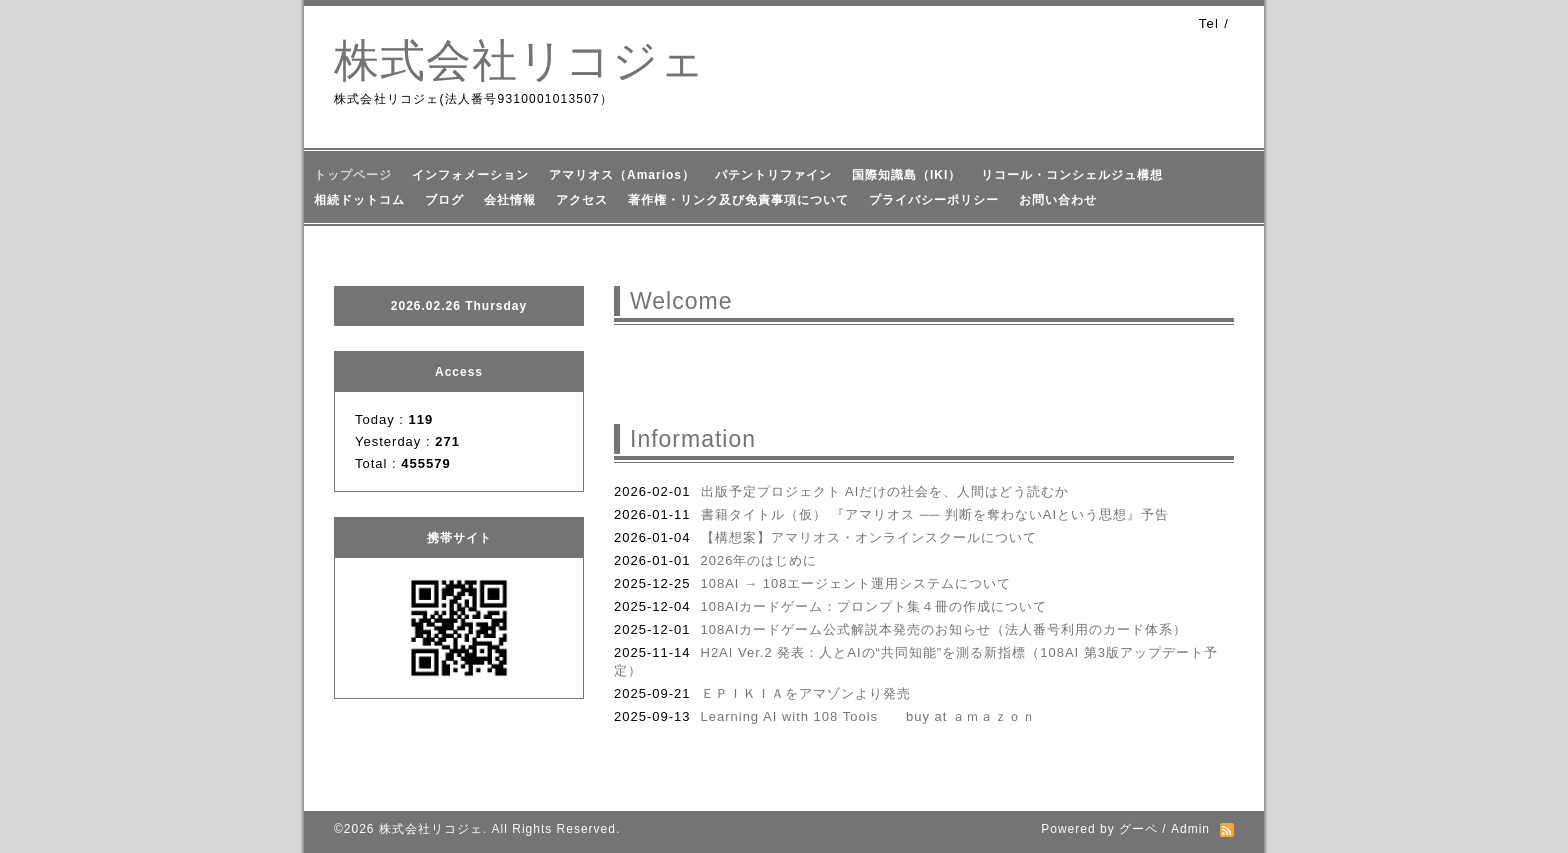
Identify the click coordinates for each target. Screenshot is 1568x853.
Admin (1190, 829)
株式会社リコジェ (520, 60)
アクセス (582, 200)
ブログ (444, 200)
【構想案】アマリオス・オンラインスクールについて (869, 537)
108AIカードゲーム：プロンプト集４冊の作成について (874, 606)
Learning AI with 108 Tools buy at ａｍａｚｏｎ (869, 716)
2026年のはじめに (759, 560)
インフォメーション (470, 175)
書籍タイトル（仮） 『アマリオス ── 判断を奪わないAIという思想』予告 (935, 514)
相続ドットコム (359, 200)
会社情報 (510, 200)
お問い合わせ (1058, 200)
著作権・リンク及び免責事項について (738, 200)
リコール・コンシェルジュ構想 (1072, 175)
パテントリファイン (773, 175)
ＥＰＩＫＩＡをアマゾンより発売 (806, 693)
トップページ (353, 175)
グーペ (1138, 829)
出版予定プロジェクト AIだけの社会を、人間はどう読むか (885, 491)
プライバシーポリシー (934, 200)
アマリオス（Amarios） (622, 175)
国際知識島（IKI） (906, 175)
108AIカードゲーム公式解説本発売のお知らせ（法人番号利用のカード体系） (944, 629)
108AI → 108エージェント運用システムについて (856, 583)
